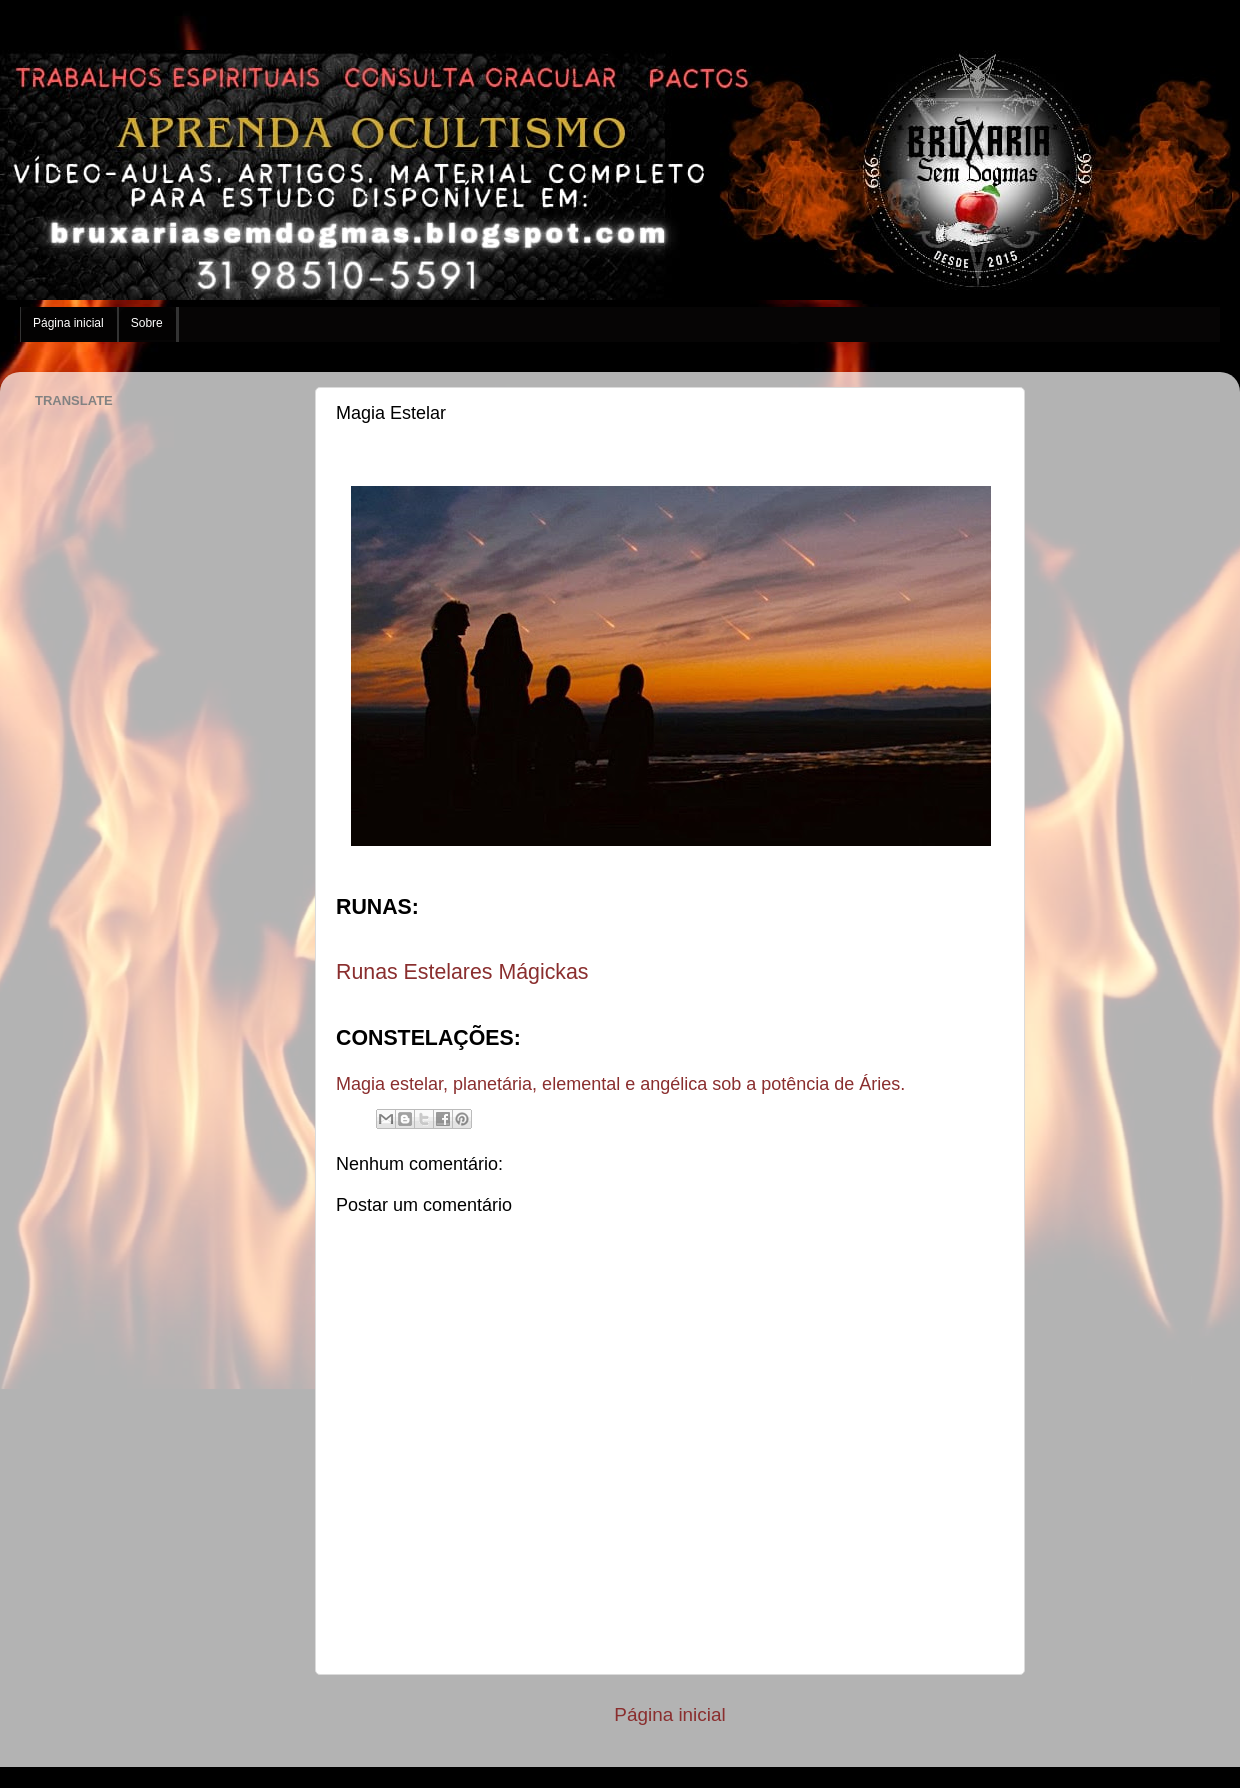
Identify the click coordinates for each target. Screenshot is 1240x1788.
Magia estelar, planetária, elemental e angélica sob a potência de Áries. (620, 1084)
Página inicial (68, 323)
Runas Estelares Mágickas (462, 972)
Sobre (147, 323)
